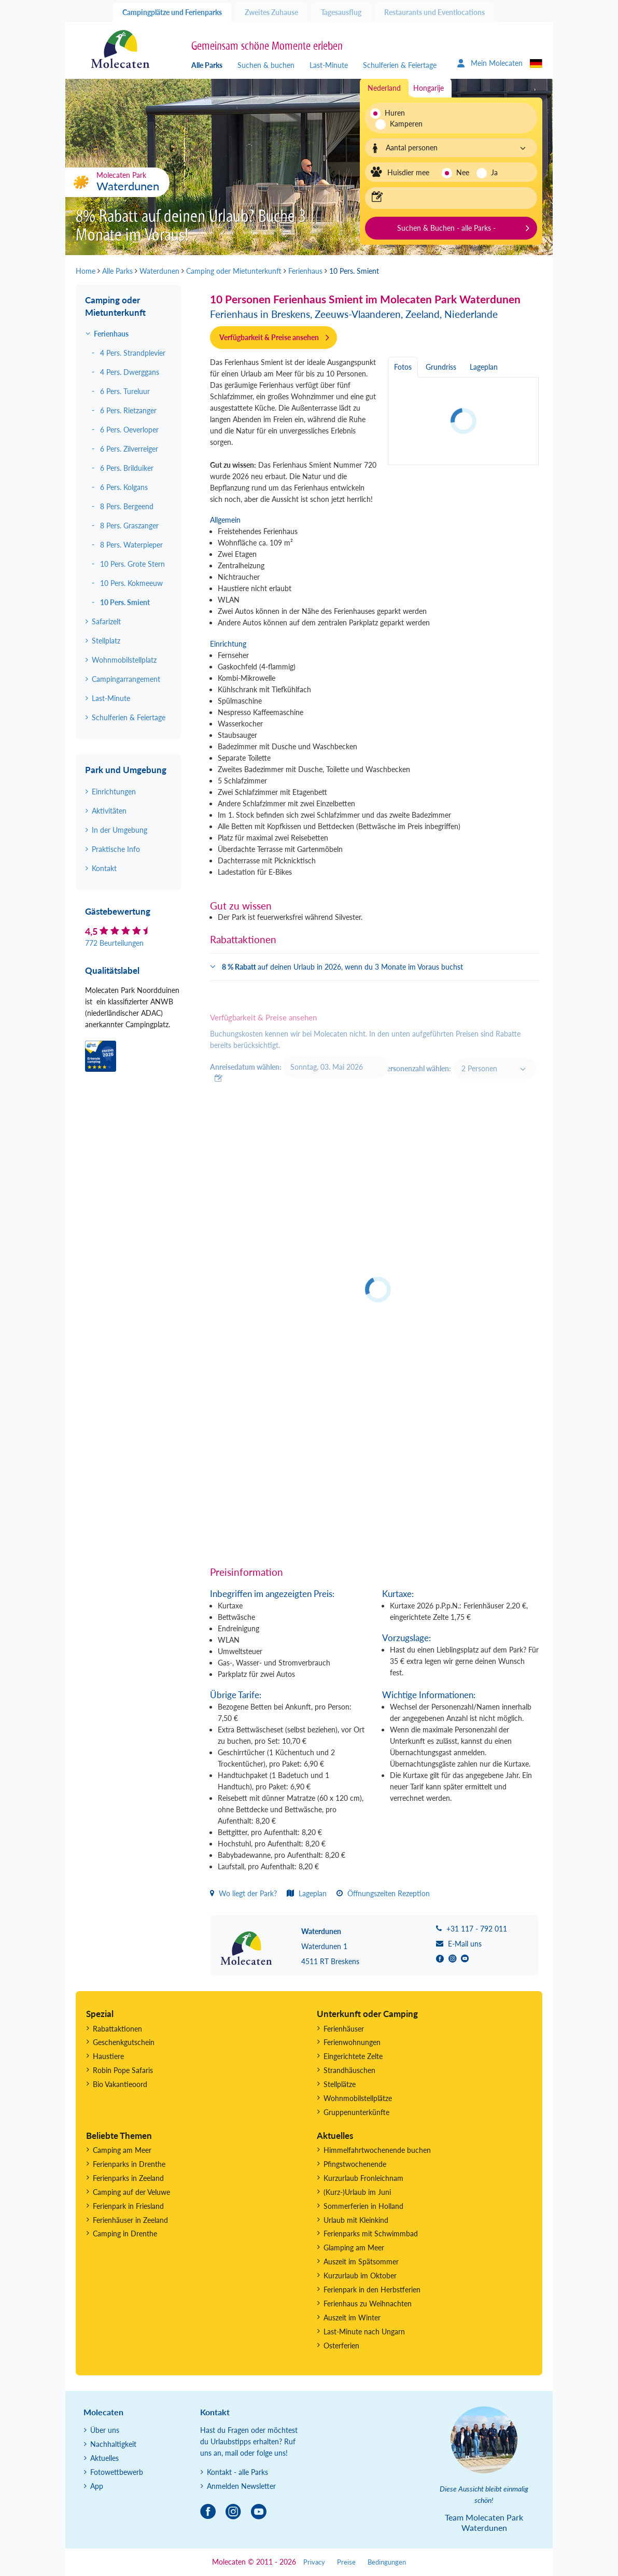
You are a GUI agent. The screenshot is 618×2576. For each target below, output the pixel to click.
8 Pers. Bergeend (126, 506)
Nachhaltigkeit (113, 2444)
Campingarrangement (126, 679)
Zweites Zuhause (271, 12)
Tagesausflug (341, 12)
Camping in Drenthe (125, 2233)
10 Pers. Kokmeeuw (131, 583)
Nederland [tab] (384, 87)
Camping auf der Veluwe (131, 2192)
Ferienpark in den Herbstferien (372, 2289)
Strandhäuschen (349, 2070)
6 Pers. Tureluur (125, 391)
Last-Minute (329, 65)
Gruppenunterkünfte (356, 2112)
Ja (494, 172)
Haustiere (108, 2056)
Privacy (314, 2562)
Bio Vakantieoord (120, 2084)
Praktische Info (116, 849)
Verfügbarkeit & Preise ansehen (269, 337)
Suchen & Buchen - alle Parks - (446, 227)
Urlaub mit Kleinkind (356, 2220)
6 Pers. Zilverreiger (129, 448)
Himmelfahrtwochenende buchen (377, 2150)
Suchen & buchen (265, 65)
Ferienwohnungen (352, 2042)
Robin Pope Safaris (123, 2070)
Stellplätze (340, 2084)
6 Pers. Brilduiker (126, 468)
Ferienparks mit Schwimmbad (371, 2233)
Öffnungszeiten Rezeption (383, 1893)
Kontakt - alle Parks (237, 2472)
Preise (346, 2562)
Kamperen (400, 123)
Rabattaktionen (117, 2028)
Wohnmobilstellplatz (124, 659)
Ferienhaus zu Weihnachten (368, 2303)
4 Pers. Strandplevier (132, 352)
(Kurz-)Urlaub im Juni (357, 2192)
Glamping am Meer (354, 2247)
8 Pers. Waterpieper (131, 544)
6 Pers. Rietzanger (128, 410)
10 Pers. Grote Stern (132, 563)
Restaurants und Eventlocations (434, 12)
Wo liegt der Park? (243, 1893)
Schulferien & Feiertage (400, 65)
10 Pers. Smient (125, 602)
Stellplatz (106, 640)
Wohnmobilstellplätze (358, 2098)
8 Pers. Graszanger (129, 525)
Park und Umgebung (125, 769)
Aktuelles (104, 2458)
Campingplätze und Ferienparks (172, 12)
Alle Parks (206, 65)
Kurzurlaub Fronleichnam (363, 2178)
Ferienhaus (111, 333)
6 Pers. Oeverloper (129, 429)
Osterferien (341, 2345)
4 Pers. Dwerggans (129, 372)
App (96, 2486)
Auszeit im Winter (352, 2317)
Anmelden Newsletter (241, 2486)
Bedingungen (387, 2562)
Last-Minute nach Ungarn (364, 2331)
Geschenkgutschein (123, 2042)
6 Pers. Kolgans (124, 487)
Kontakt (104, 868)
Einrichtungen (114, 791)
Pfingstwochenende (355, 2164)
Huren (395, 112)
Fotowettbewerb (116, 2472)
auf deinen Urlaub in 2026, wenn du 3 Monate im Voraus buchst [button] (342, 966)
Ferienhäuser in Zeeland (130, 2220)
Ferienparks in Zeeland (128, 2178)
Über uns (104, 2430)
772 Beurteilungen (114, 943)
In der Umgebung (119, 829)
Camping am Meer (122, 2150)
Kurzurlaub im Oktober (360, 2275)
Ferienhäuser (344, 2028)
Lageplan (307, 1893)
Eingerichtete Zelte (353, 2056)
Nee (462, 172)
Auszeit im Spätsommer (361, 2261)
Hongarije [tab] (428, 87)
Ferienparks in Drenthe (129, 2164)
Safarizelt (106, 621)
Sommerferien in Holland (363, 2206)
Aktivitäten (109, 810)
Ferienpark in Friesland (128, 2206)
